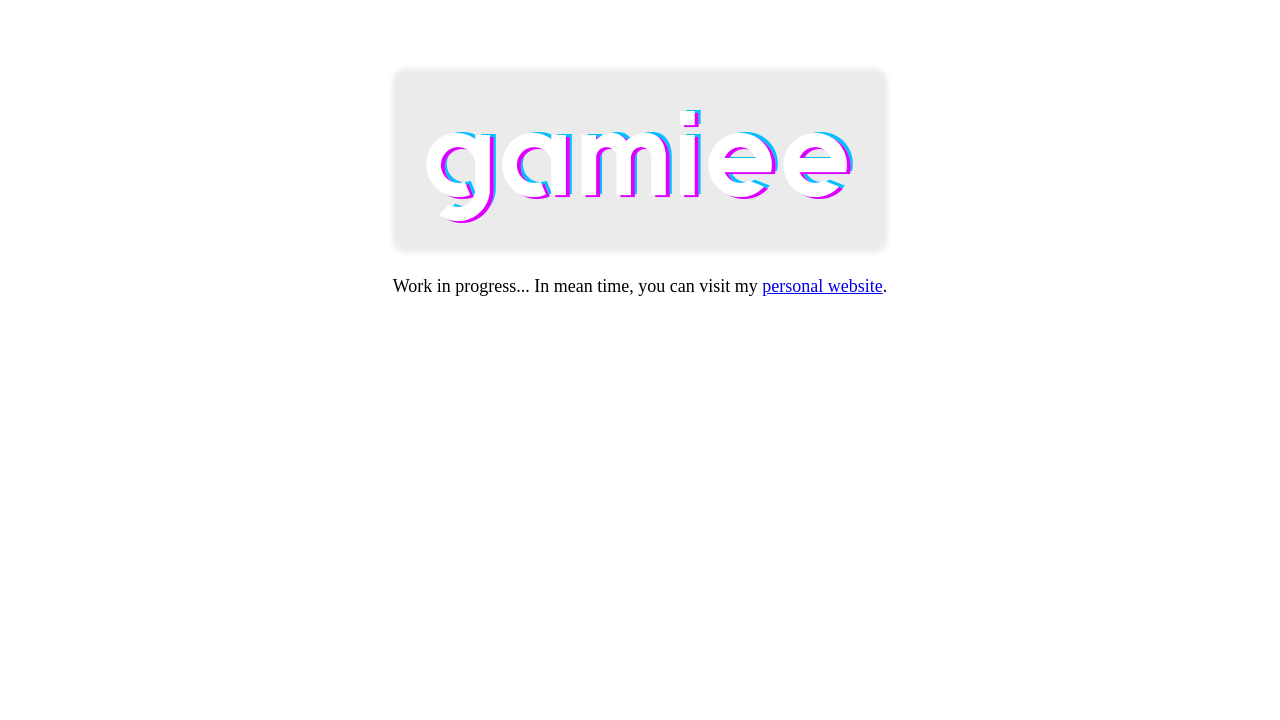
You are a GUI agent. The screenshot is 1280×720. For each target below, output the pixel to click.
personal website (822, 286)
